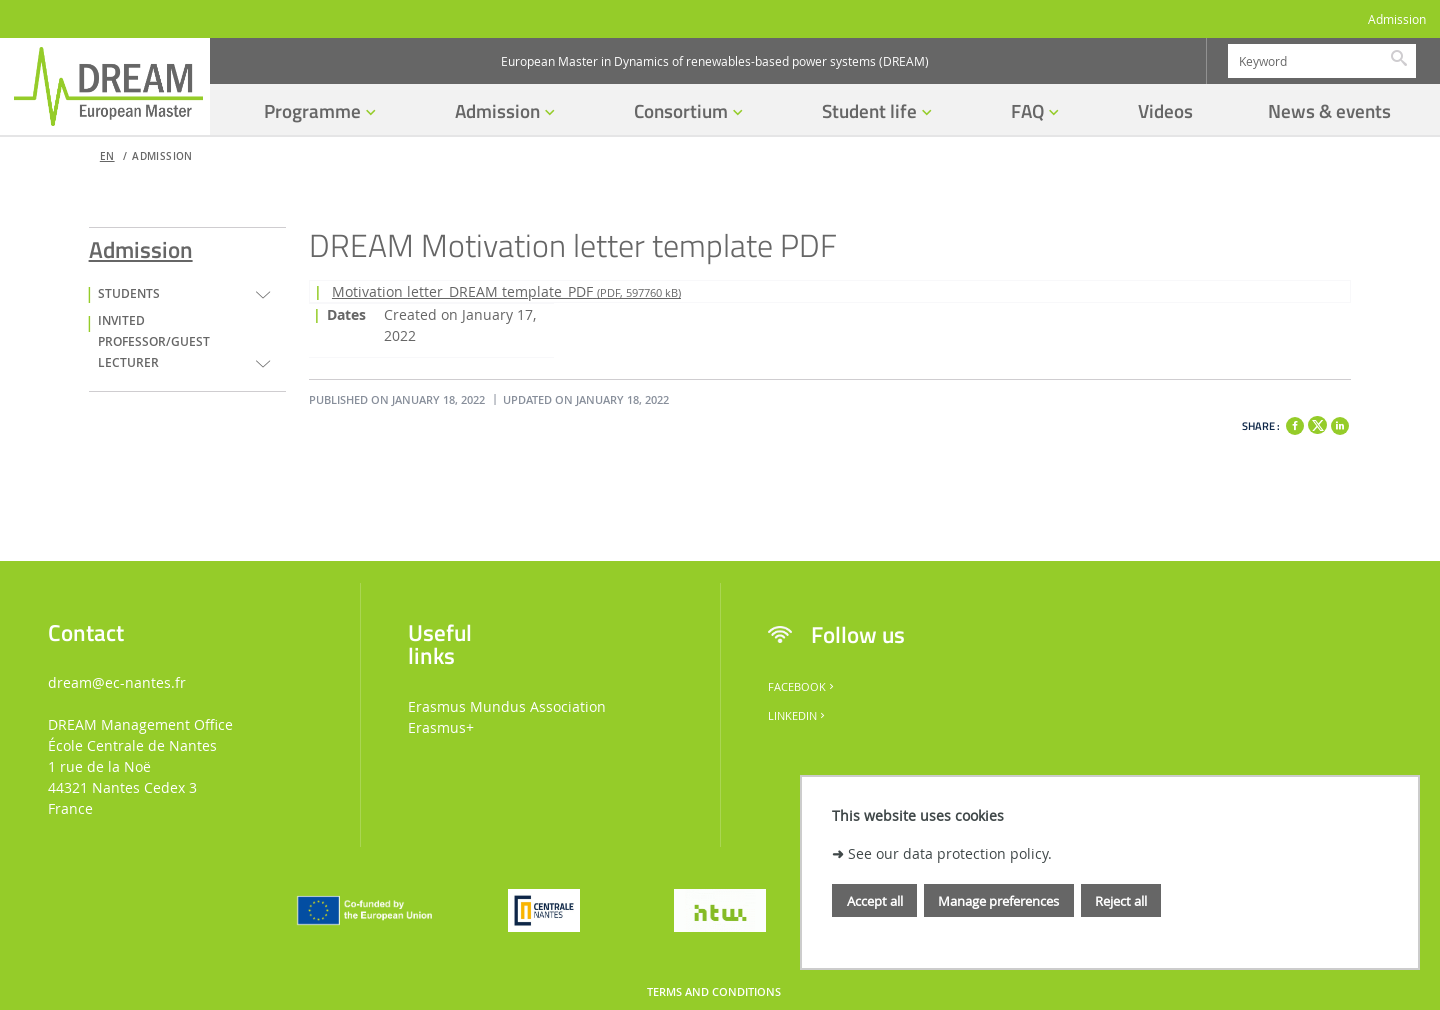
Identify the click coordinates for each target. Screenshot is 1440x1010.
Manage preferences (998, 901)
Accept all (875, 901)
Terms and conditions (714, 992)
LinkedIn (798, 716)
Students (129, 294)
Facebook (802, 687)
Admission (1397, 19)
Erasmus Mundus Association (507, 706)
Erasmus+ (441, 727)
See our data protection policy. (950, 853)
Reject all (1121, 901)
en (107, 156)
